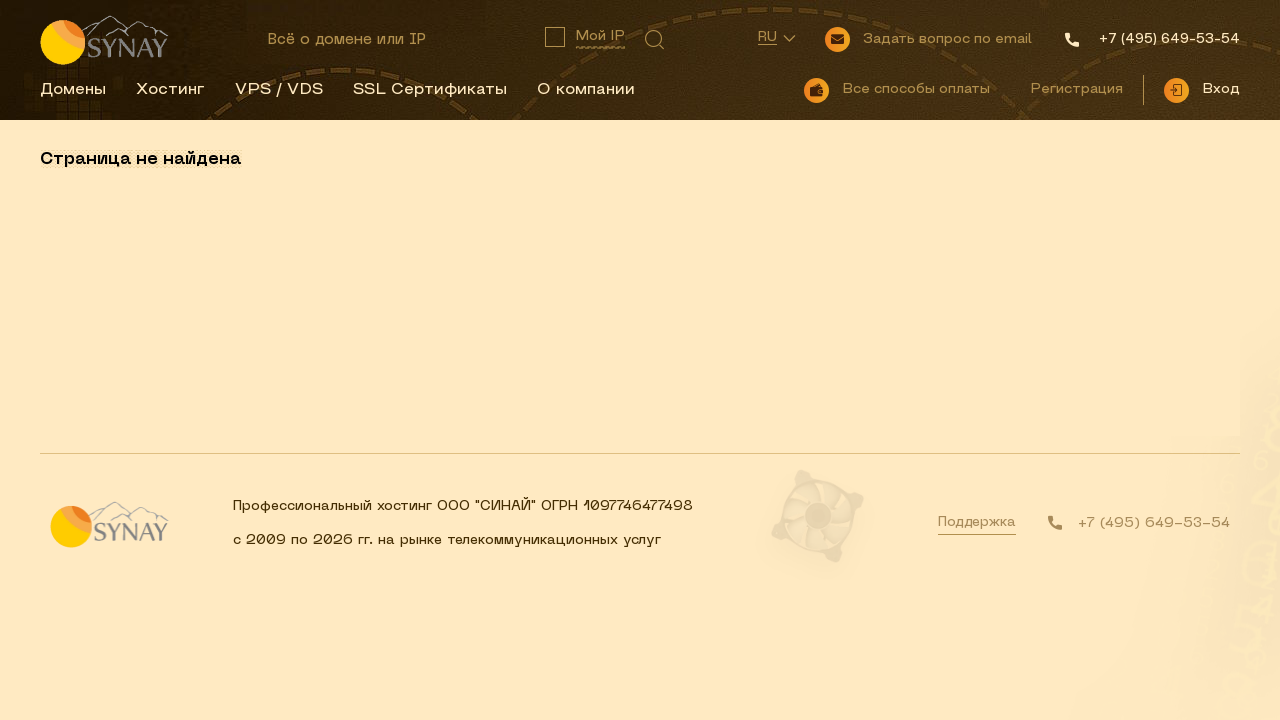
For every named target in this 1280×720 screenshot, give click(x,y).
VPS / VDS (279, 90)
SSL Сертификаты (430, 90)
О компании (586, 90)
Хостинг (170, 90)
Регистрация (1076, 89)
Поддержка (977, 522)
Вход (1221, 89)
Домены (73, 90)
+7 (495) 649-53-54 (1154, 523)
